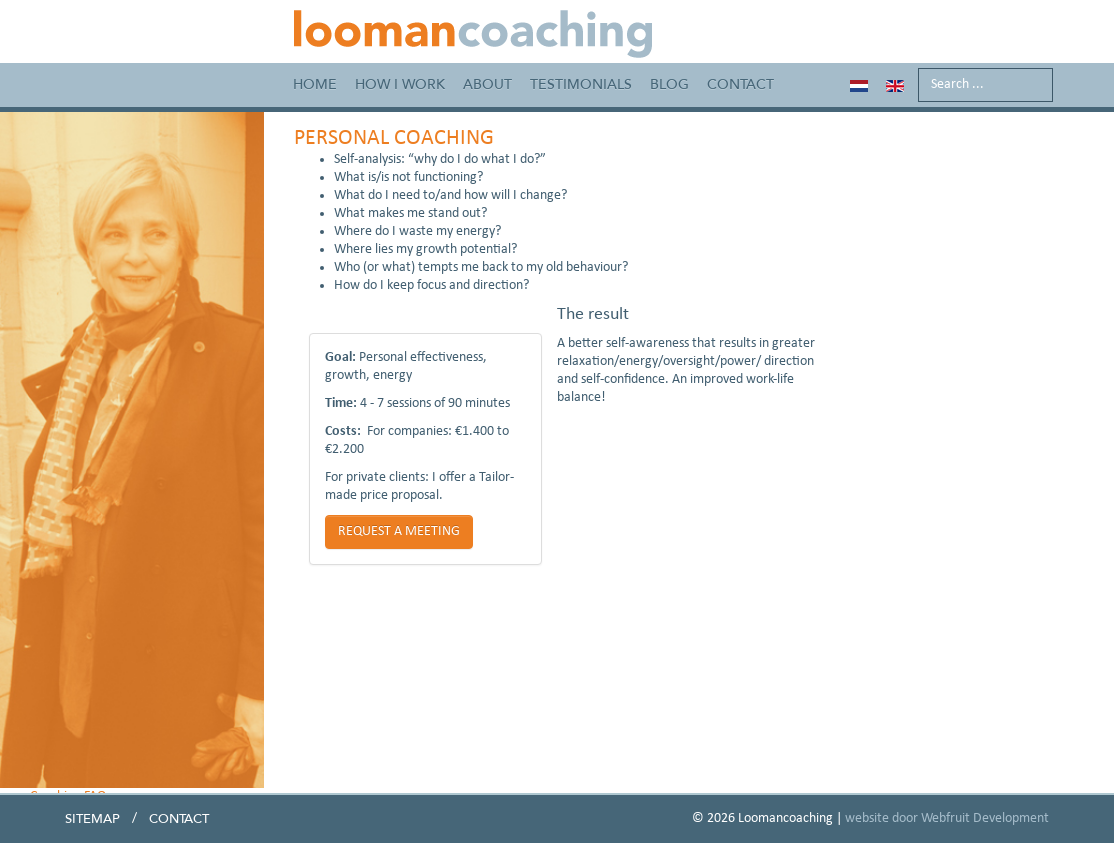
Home (315, 84)
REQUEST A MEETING (399, 531)
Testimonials (581, 84)
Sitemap (92, 819)
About (487, 84)
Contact (740, 84)
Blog (669, 84)
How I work (400, 84)
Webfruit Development (985, 818)
